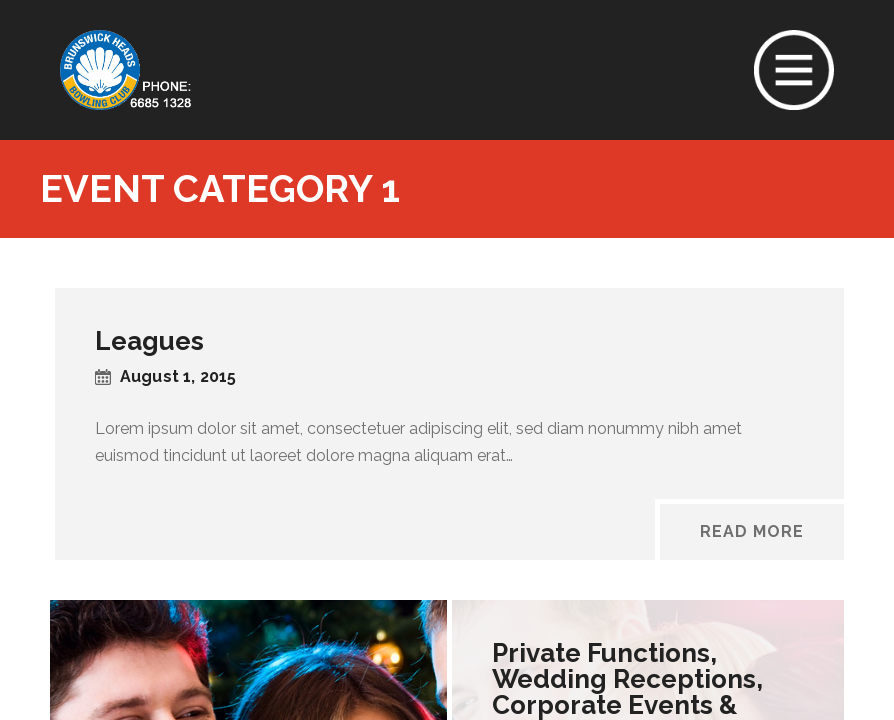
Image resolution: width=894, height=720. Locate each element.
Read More (752, 531)
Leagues (149, 341)
